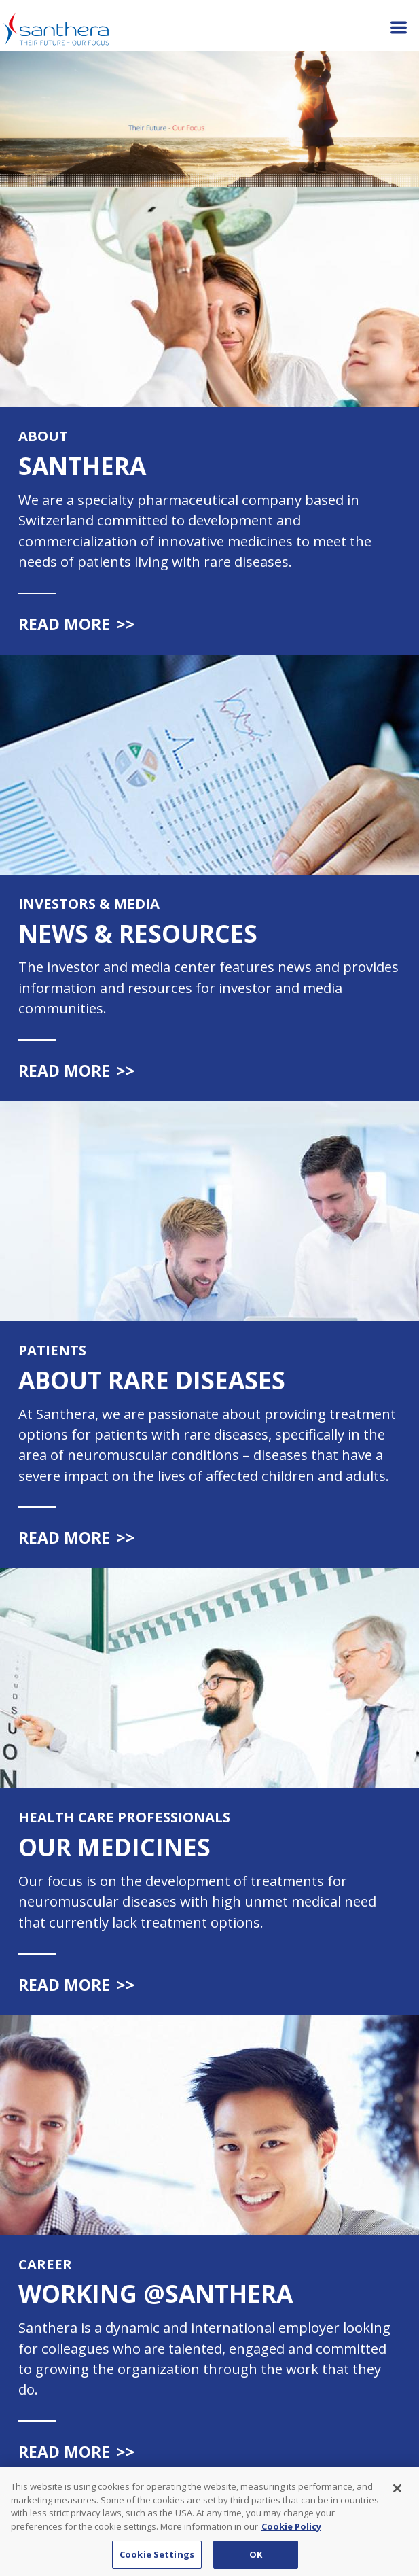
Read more (76, 624)
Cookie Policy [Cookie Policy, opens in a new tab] (291, 2537)
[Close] (397, 2500)
